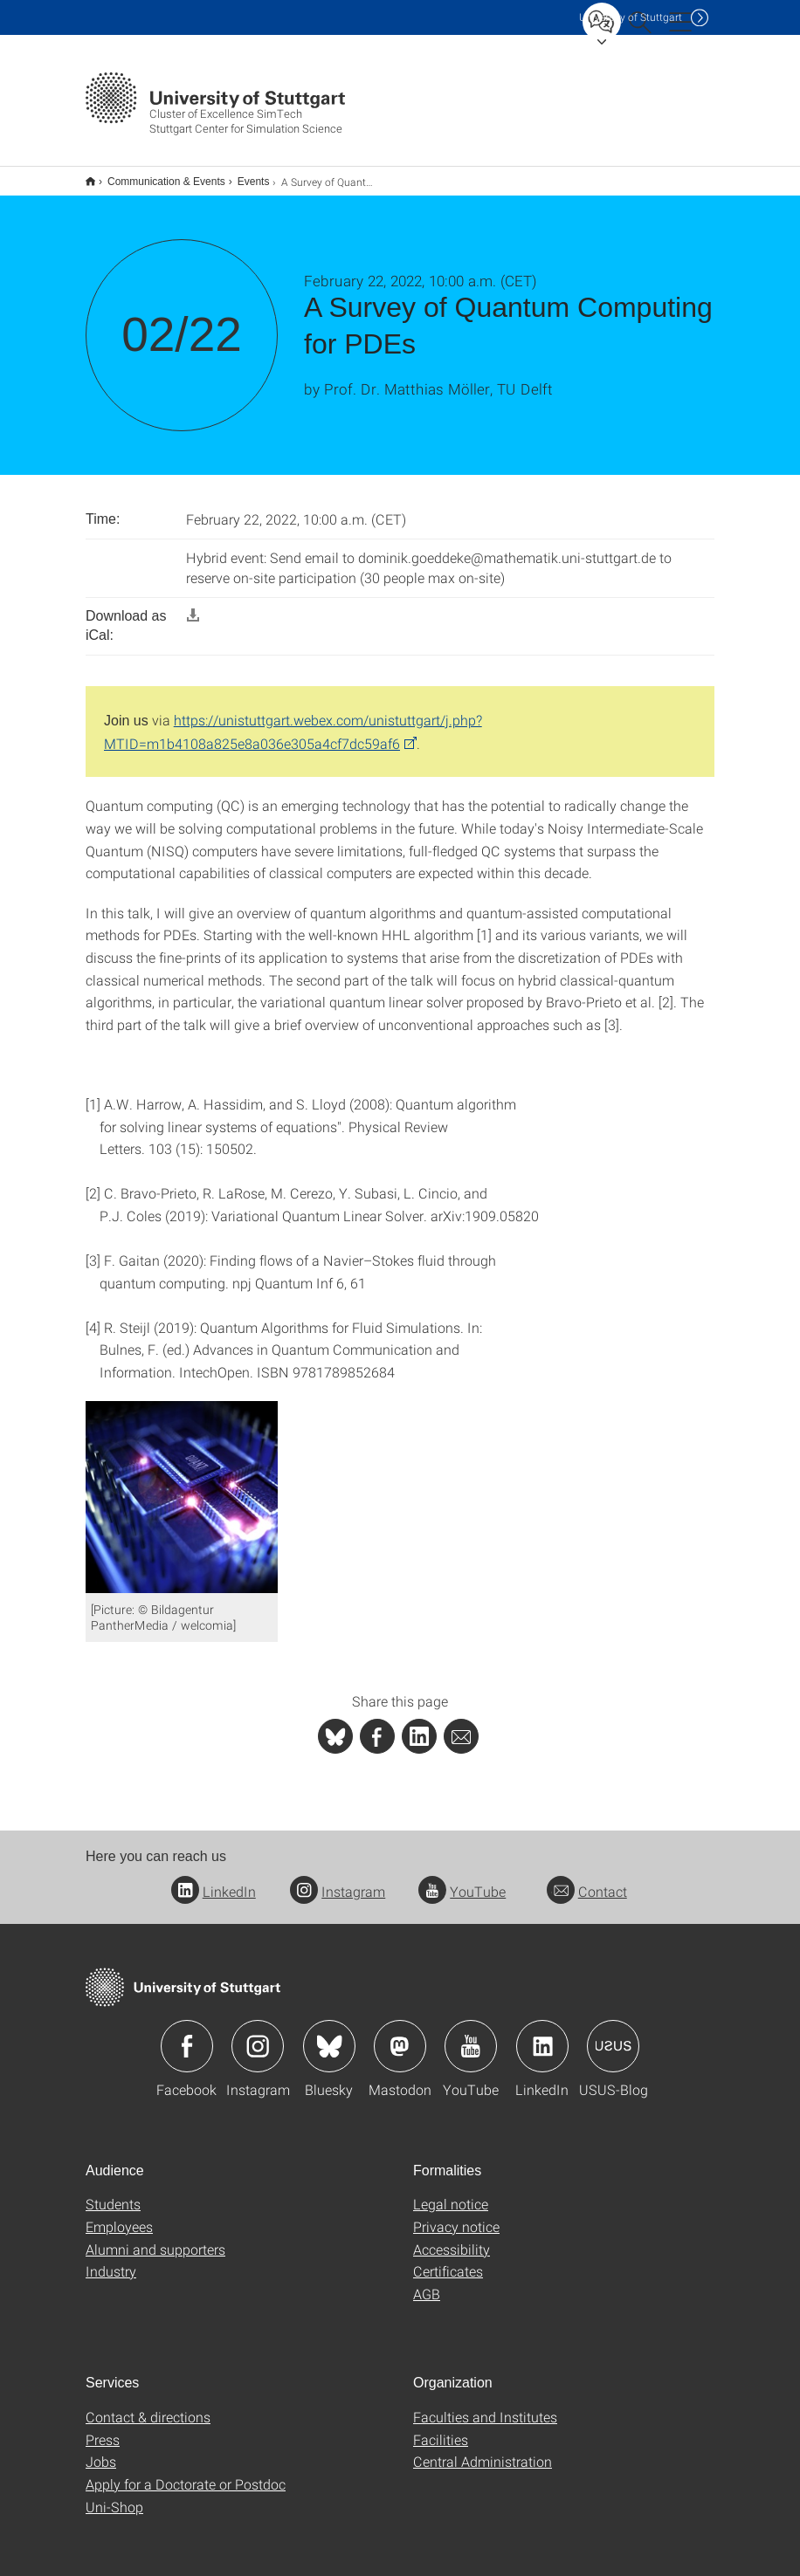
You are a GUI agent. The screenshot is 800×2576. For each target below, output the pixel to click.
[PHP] (377, 1724)
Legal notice (450, 2192)
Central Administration (482, 2450)
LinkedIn (213, 1880)
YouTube (462, 1880)
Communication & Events (157, 175)
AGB (426, 2282)
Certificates (448, 2259)
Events (244, 175)
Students (113, 2192)
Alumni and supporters (155, 2238)
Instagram (337, 1880)
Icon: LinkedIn (542, 2035)
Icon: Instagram (257, 2035)
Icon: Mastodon (400, 2035)
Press (103, 2428)
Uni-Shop (114, 2495)
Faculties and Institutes (485, 2405)
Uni (630, 17)
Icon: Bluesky (329, 2035)
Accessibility (451, 2238)
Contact (587, 1880)
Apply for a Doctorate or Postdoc (186, 2472)
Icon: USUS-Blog (613, 2035)
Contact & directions (148, 2405)
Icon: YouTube (471, 2035)
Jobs (101, 2450)
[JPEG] (182, 1483)
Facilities (440, 2428)
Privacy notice (456, 2215)
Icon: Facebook (187, 2035)
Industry (111, 2259)
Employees (119, 2215)
